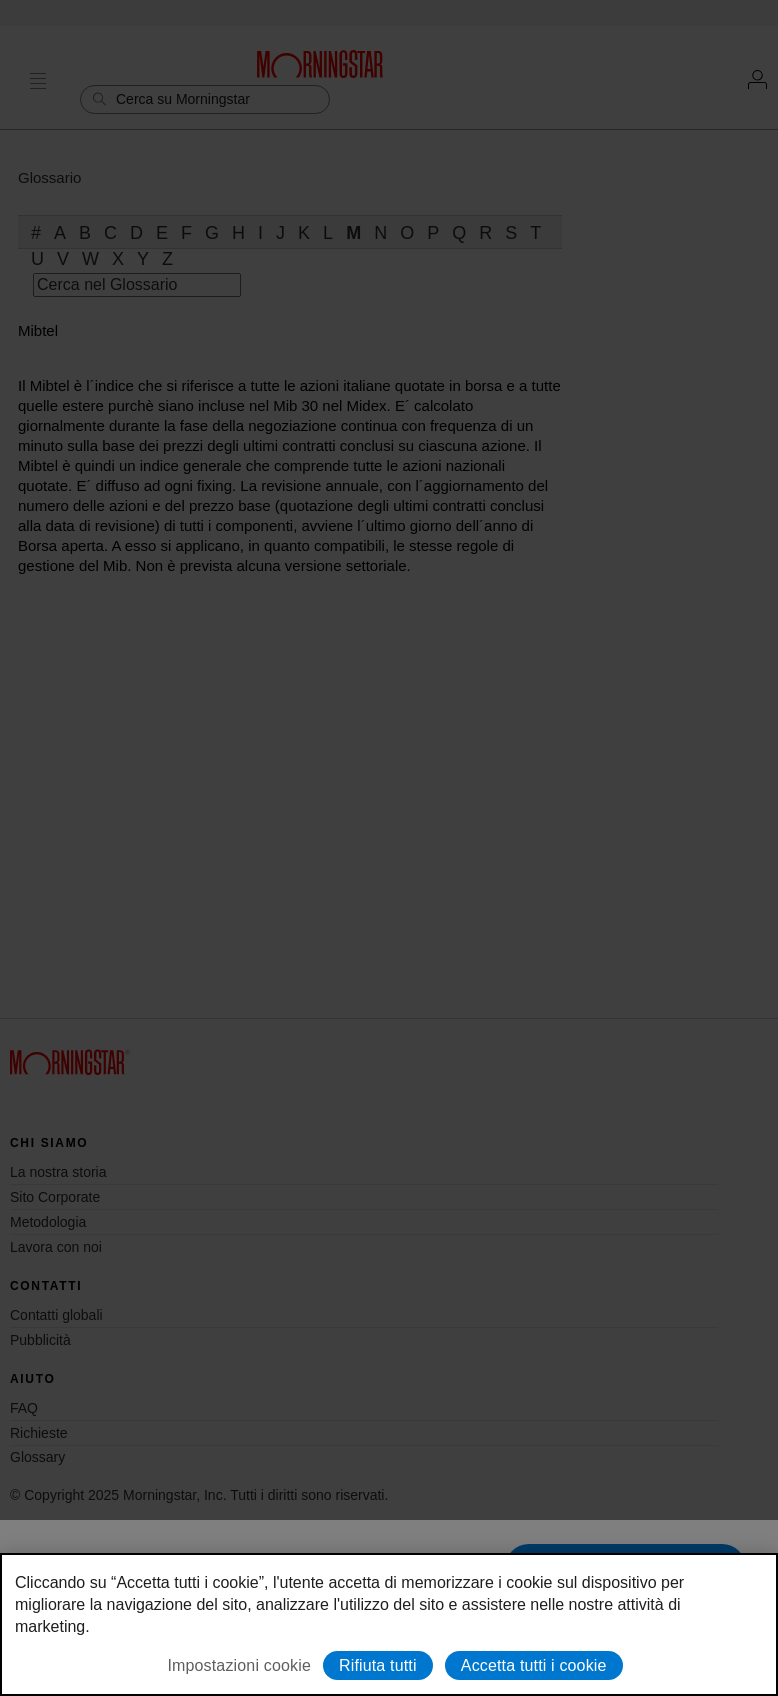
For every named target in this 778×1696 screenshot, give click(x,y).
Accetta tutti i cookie (534, 1665)
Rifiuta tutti (378, 1665)
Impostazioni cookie (239, 1665)
